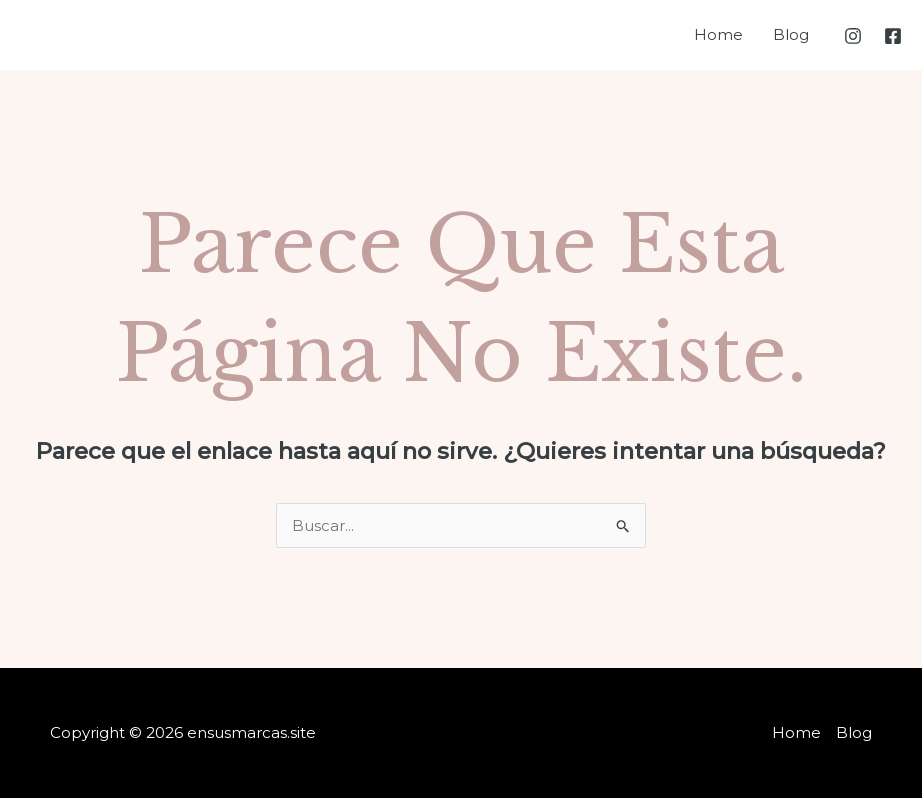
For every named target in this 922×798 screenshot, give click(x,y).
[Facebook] (893, 36)
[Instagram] (853, 36)
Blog (791, 34)
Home (718, 34)
